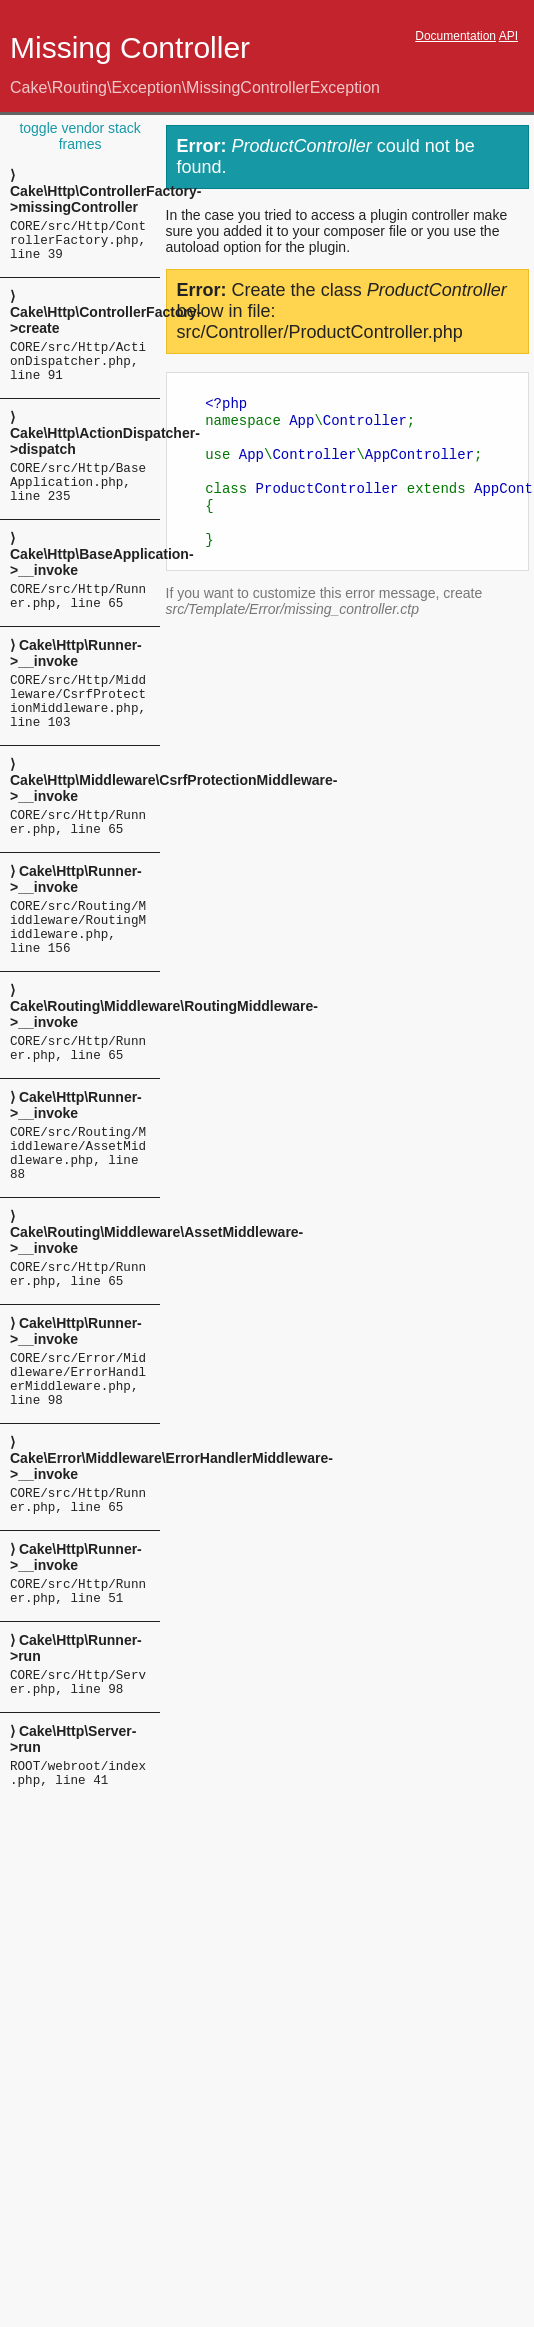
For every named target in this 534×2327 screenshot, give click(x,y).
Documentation (455, 36)
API (508, 36)
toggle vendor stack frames (79, 136)
